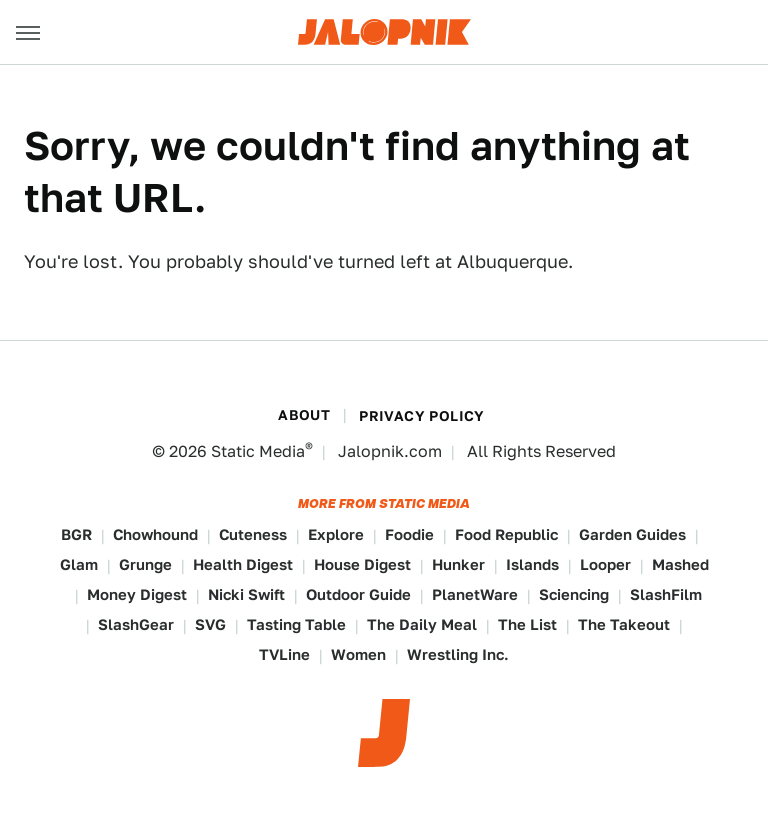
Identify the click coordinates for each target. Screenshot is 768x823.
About (304, 415)
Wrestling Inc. (458, 654)
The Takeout (624, 624)
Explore (336, 534)
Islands (532, 564)
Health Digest (243, 564)
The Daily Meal (422, 624)
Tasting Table (296, 624)
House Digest (362, 564)
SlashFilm (666, 594)
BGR (76, 534)
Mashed (680, 564)
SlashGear (136, 624)
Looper (605, 564)
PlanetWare (475, 594)
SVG (210, 624)
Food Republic (506, 534)
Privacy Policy (422, 416)
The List (527, 624)
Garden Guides (632, 534)
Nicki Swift (246, 594)
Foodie (409, 534)
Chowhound (155, 534)
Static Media (258, 451)
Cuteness (253, 534)
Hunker (458, 564)
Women (358, 654)
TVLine (284, 654)
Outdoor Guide (358, 594)
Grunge (145, 564)
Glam (79, 564)
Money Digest (137, 594)
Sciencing (574, 594)
